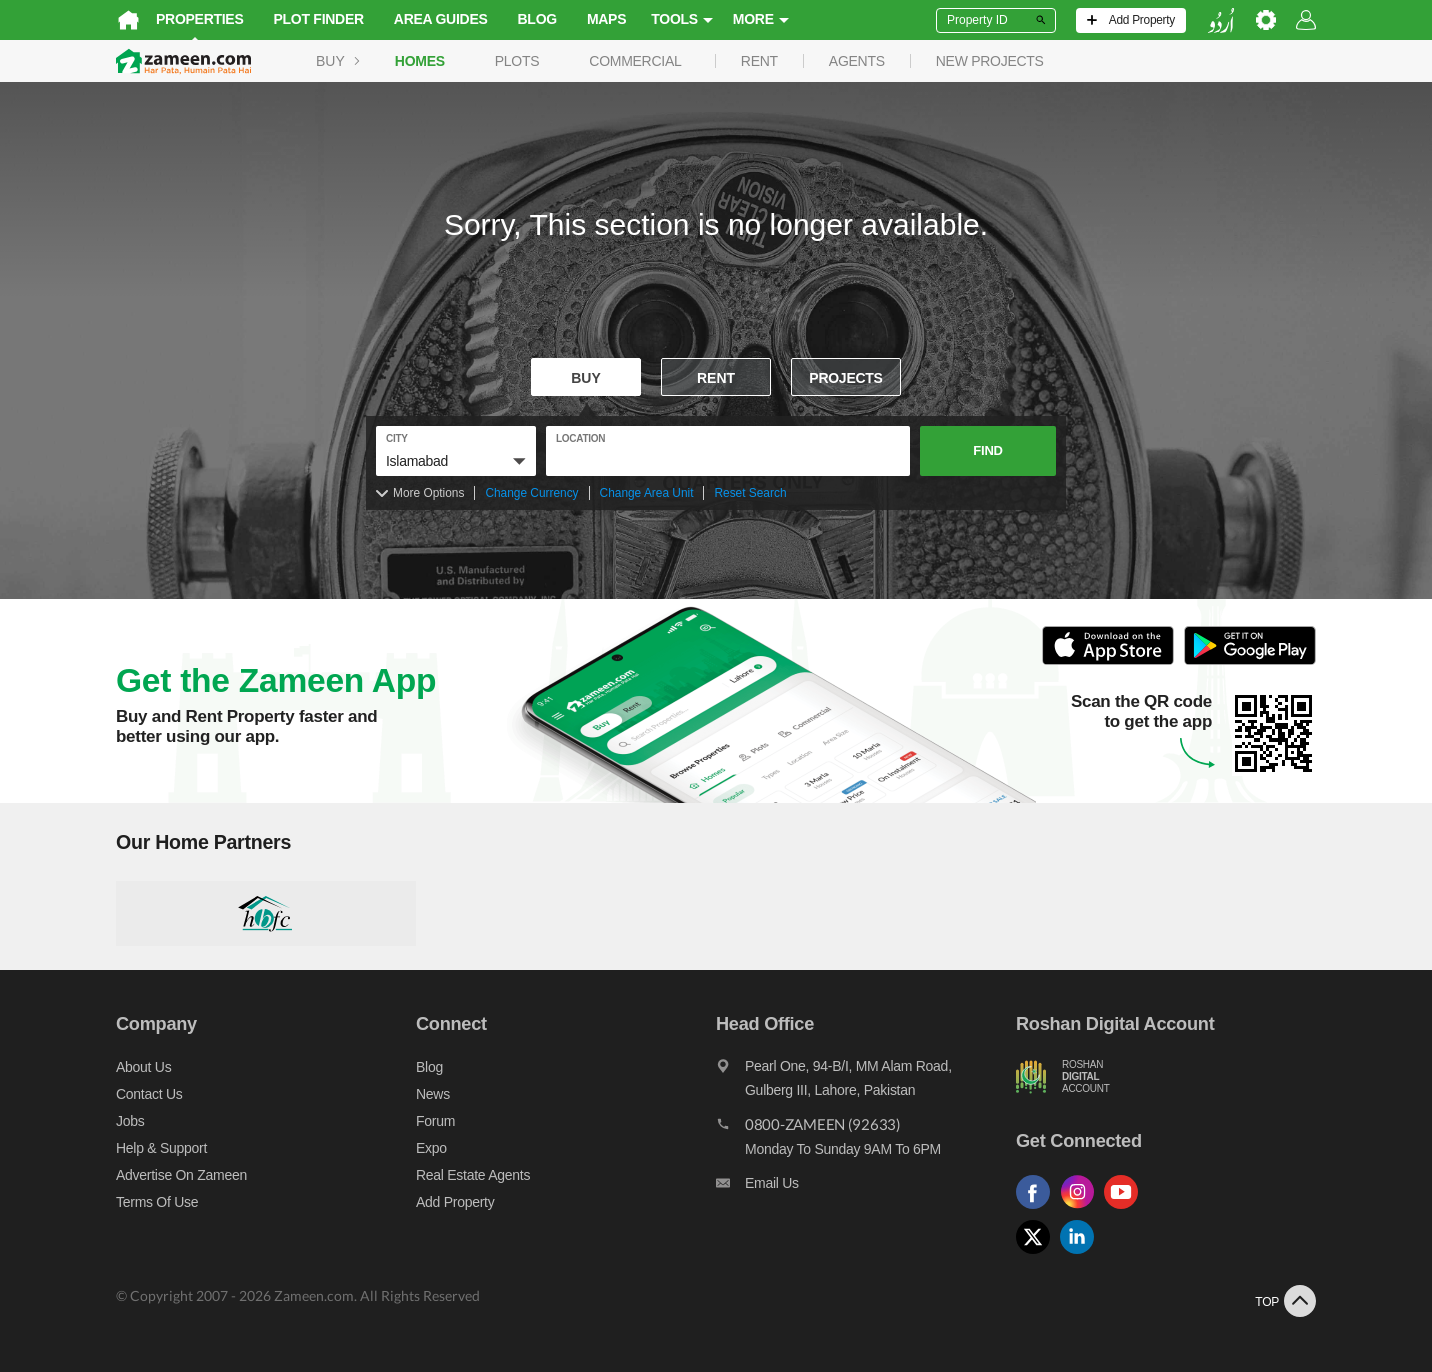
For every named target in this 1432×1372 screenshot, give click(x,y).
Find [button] (987, 450)
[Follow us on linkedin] (1082, 1254)
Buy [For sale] (586, 378)
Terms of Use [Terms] (157, 1202)
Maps (606, 19)
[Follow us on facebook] (1038, 1209)
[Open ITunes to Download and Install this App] (1113, 661)
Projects (845, 378)
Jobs (130, 1121)
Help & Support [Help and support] (161, 1148)
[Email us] (866, 1188)
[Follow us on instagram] (1082, 1209)
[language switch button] (1221, 20)
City (397, 438)
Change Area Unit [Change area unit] (647, 493)
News (433, 1094)
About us (143, 1067)
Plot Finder (319, 19)
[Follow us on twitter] (1038, 1254)
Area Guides (441, 19)
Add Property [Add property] (455, 1202)
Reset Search (750, 493)
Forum (435, 1121)
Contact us (149, 1094)
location (580, 438)
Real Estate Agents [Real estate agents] (473, 1175)
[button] (456, 461)
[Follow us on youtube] (1126, 1209)
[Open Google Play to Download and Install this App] (1250, 661)
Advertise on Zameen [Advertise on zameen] (181, 1175)
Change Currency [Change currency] (531, 493)
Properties (200, 19)
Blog (537, 19)
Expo (431, 1148)
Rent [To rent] (716, 378)
